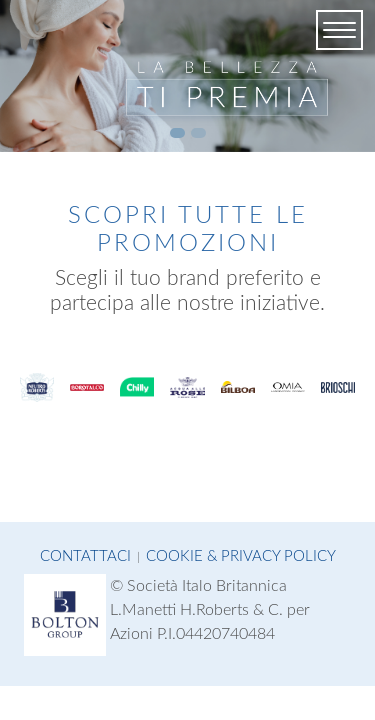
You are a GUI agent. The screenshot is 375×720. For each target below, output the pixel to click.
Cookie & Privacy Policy (241, 556)
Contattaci (85, 556)
